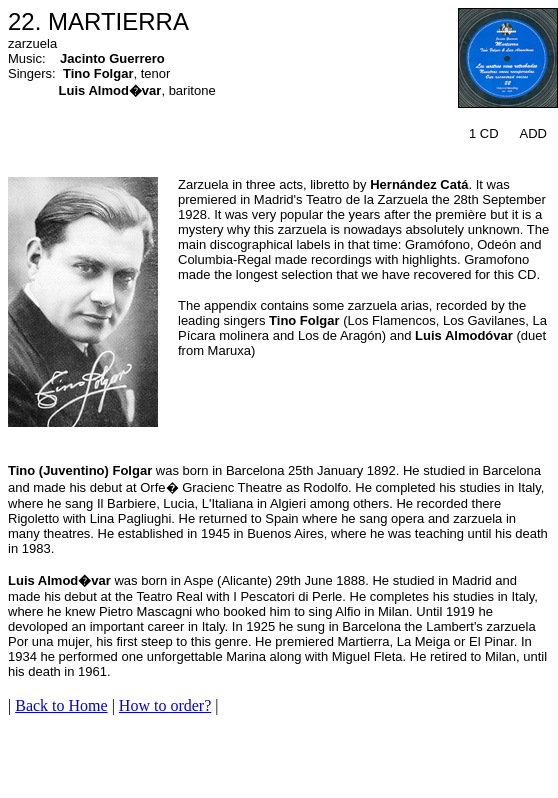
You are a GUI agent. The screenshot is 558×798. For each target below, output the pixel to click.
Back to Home (61, 705)
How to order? (165, 705)
